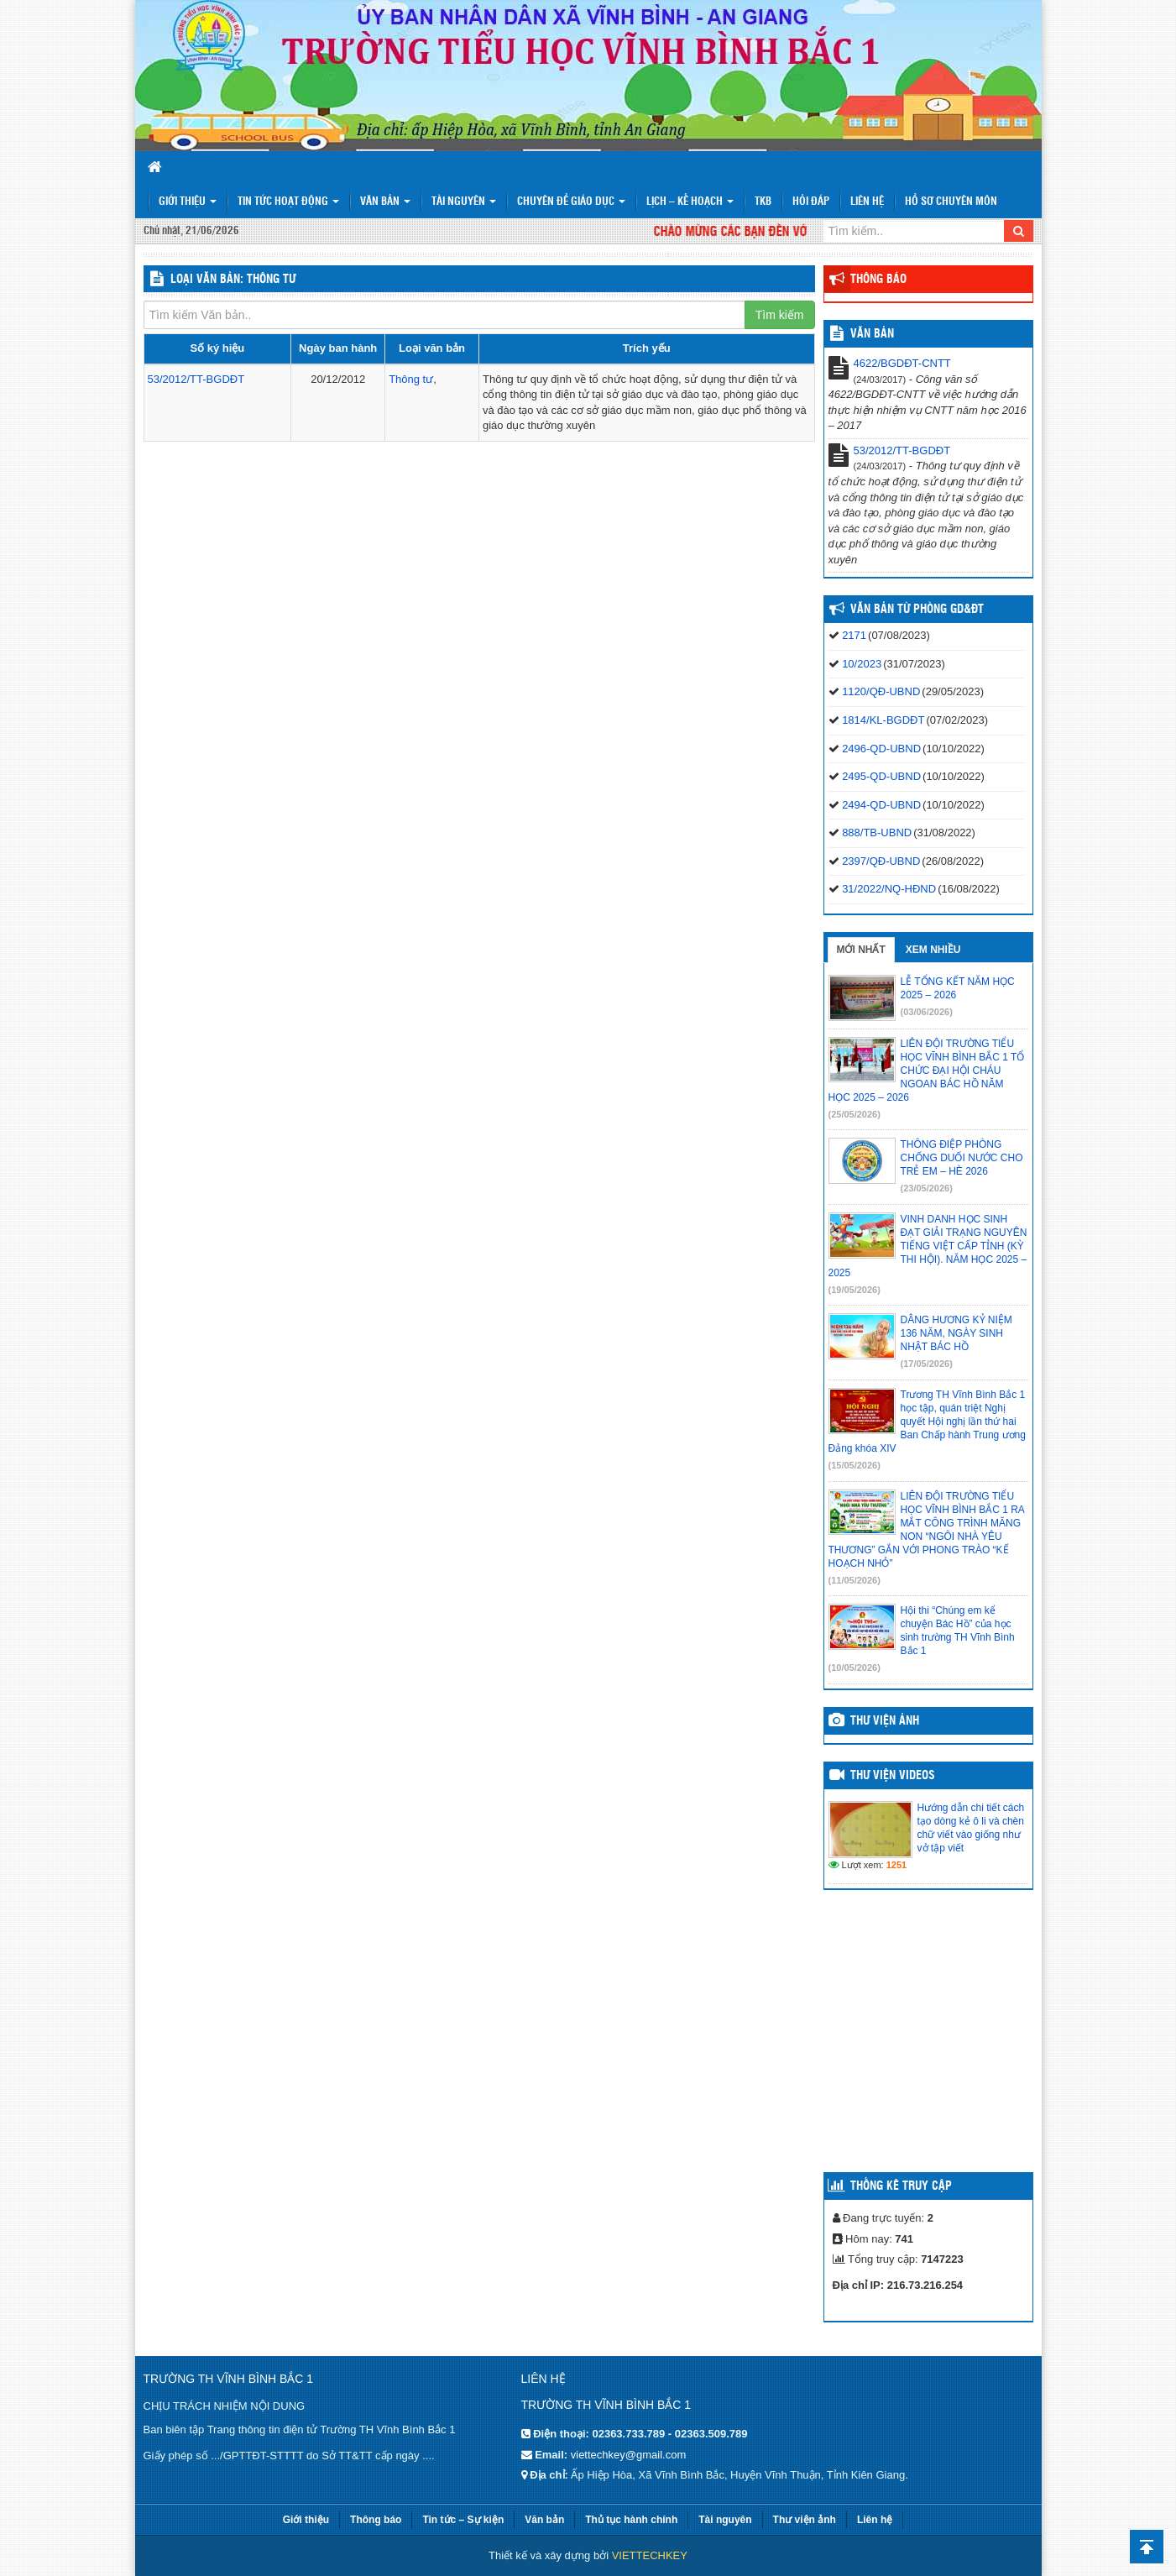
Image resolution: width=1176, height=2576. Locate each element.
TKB (763, 201)
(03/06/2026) (927, 1012)
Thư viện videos (892, 1776)
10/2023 (861, 663)
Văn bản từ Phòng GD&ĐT (917, 609)
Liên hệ (867, 201)
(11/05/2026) (854, 1580)
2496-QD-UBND (881, 748)
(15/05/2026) (854, 1465)
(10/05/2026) (854, 1667)
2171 (854, 635)
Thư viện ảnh (884, 1721)
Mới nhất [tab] (861, 950)
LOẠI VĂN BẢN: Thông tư (232, 279)
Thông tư (411, 379)
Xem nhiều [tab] (933, 950)
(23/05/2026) (927, 1188)
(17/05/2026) (927, 1364)
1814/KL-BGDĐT (883, 720)
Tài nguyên (463, 201)
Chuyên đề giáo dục (571, 201)
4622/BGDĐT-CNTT (902, 363)
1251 (896, 1865)
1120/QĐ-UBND (881, 691)
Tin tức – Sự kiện (463, 2520)
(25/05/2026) (854, 1114)
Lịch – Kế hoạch (690, 201)
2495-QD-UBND (881, 776)
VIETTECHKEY (649, 2555)
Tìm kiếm (779, 315)
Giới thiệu (188, 201)
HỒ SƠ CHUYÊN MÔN (951, 201)
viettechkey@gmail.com (628, 2454)
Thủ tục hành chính (631, 2520)
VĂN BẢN (872, 334)
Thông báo (878, 279)
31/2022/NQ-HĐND (889, 888)
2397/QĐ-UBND (881, 861)
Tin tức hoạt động (288, 201)
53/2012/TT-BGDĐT (196, 379)
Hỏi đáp (810, 201)
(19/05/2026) (854, 1290)
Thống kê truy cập (901, 2186)
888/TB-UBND (877, 832)
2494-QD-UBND (881, 804)
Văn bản (385, 201)
